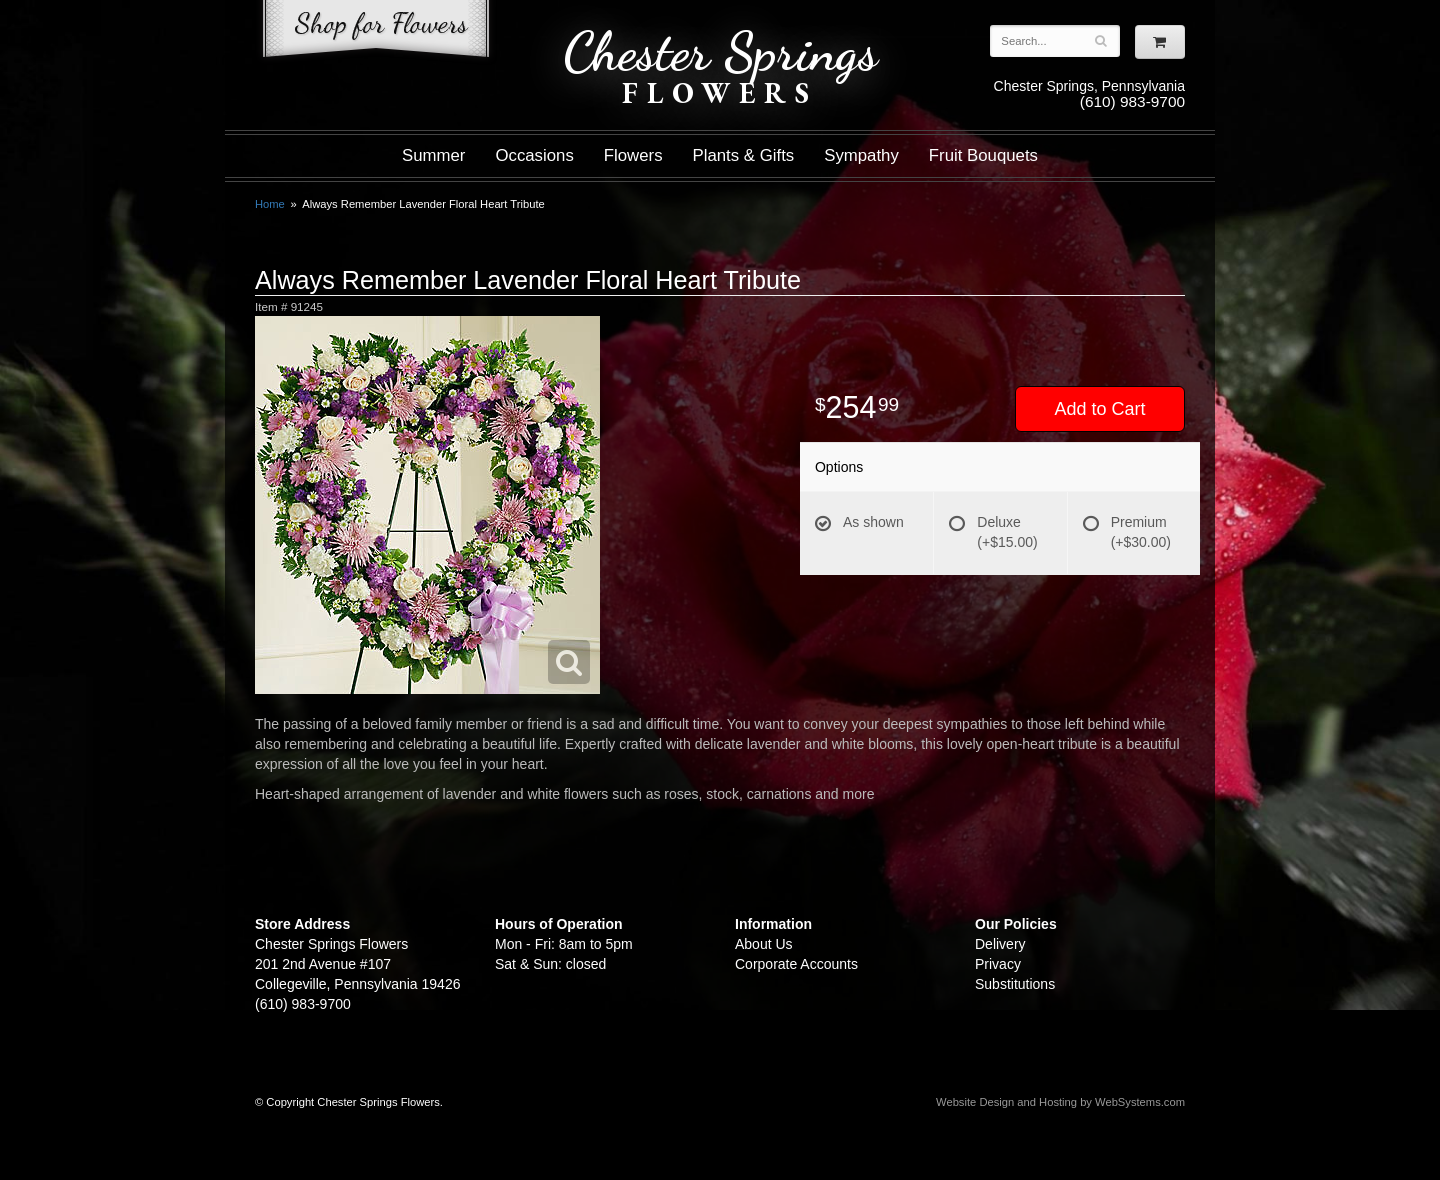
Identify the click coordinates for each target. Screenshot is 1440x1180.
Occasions (534, 155)
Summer (433, 155)
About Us (764, 944)
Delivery (1000, 944)
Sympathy (861, 155)
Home (270, 204)
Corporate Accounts (796, 964)
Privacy (998, 964)
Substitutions (1015, 984)
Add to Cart (1099, 409)
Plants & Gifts (744, 155)
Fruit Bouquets (983, 155)
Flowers (633, 155)
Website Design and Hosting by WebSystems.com (1060, 1102)
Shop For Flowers (376, 32)
